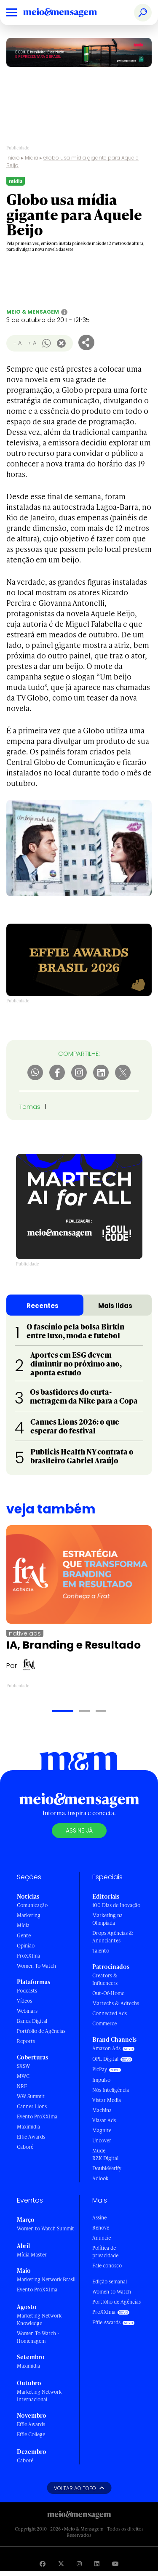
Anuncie (101, 2237)
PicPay (99, 2069)
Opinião (26, 1945)
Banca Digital (32, 2021)
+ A (31, 343)
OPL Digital (105, 2058)
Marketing (28, 1915)
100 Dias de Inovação (116, 1905)
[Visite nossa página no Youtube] (115, 2564)
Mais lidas (115, 1305)
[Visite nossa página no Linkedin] (96, 2564)
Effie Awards (31, 2136)
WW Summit (31, 2096)
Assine (99, 2217)
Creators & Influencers (105, 1979)
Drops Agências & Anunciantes (112, 1936)
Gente (24, 1935)
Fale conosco (107, 2265)
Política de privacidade (105, 2251)
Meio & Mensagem (32, 311)
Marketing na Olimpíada (107, 1919)
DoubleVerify (106, 2168)
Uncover (101, 2140)
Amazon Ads (106, 2048)
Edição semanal (109, 2281)
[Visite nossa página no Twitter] (61, 2564)
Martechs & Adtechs (115, 2003)
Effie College (31, 2434)
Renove (100, 2227)
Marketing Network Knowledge (39, 2319)
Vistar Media (106, 2100)
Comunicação (32, 1905)
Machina (102, 2110)
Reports (26, 2041)
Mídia (31, 157)
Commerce (104, 2023)
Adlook (100, 2178)
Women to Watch (111, 2291)
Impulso (101, 2079)
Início (13, 157)
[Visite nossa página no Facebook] (43, 2564)
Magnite (101, 2130)
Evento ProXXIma (37, 2116)
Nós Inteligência (110, 2090)
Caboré (25, 2146)
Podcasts (27, 1990)
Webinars (27, 2010)
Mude (98, 2150)
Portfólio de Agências (41, 2031)
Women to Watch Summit (45, 2228)
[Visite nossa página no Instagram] (79, 2564)
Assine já (79, 1830)
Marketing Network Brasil (46, 2279)
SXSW (23, 2066)
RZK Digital (105, 2158)
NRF (22, 2086)
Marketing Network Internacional (39, 2395)
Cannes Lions (32, 2106)
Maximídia (28, 2126)
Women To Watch (36, 1965)
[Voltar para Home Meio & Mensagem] (69, 12)
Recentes (43, 1305)
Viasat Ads (104, 2120)
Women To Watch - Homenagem (38, 2337)
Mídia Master (32, 2254)
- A (17, 343)
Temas (29, 1106)
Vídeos (24, 2000)
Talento (100, 1950)
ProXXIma (28, 1955)
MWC (23, 2076)
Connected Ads (109, 2013)
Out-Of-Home (108, 1993)
